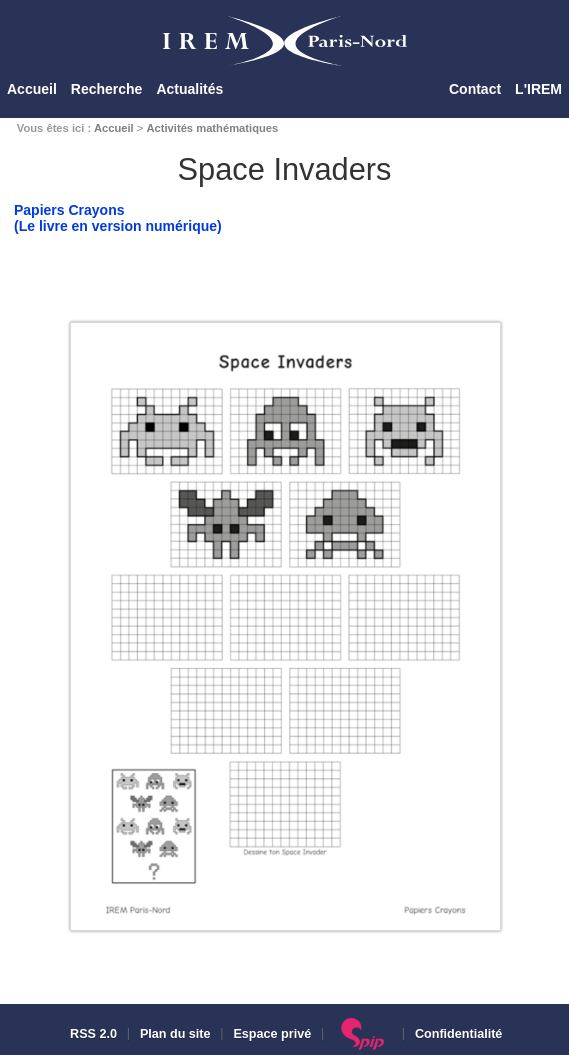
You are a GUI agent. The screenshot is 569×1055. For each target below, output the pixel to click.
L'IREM (538, 89)
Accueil (32, 89)
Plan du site (175, 1034)
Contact (475, 89)
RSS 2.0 (92, 1034)
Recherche (107, 89)
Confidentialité (458, 1034)
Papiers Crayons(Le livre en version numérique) (118, 218)
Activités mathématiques (212, 128)
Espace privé (272, 1034)
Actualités (189, 89)
